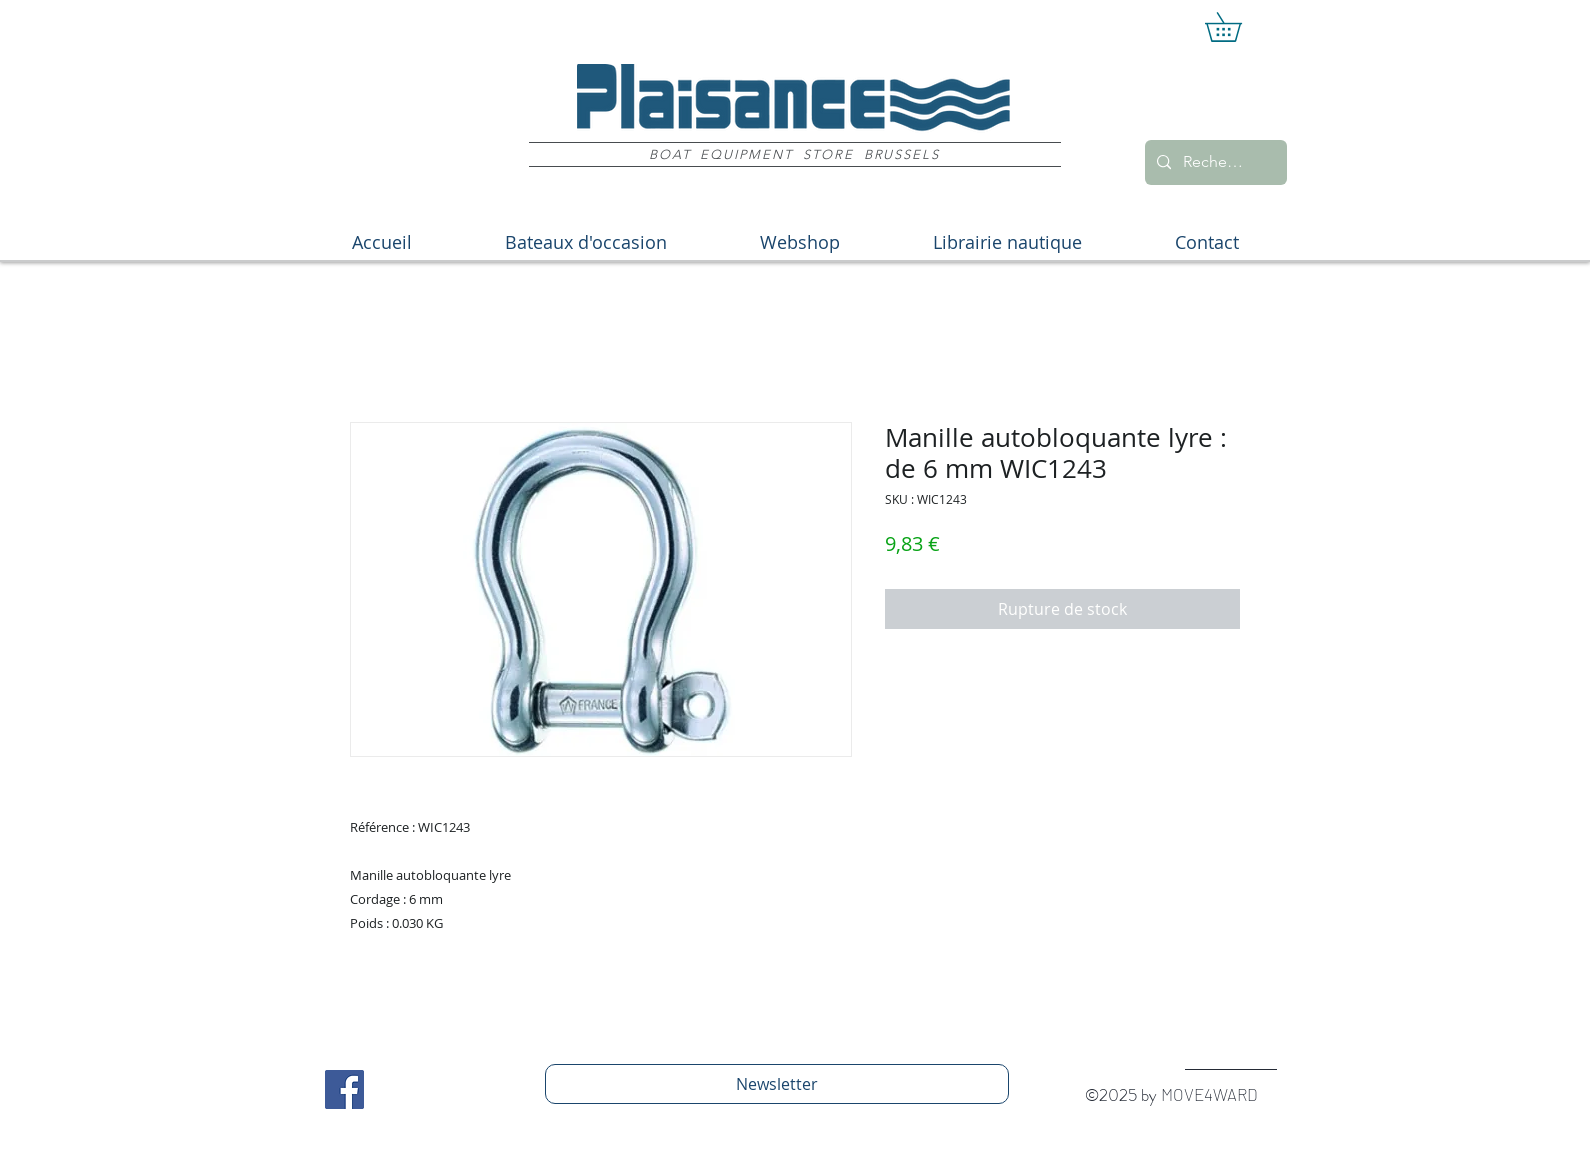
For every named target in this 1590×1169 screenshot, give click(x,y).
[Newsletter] (777, 1084)
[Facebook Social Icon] (344, 1089)
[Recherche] (1214, 162)
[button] (1237, 27)
